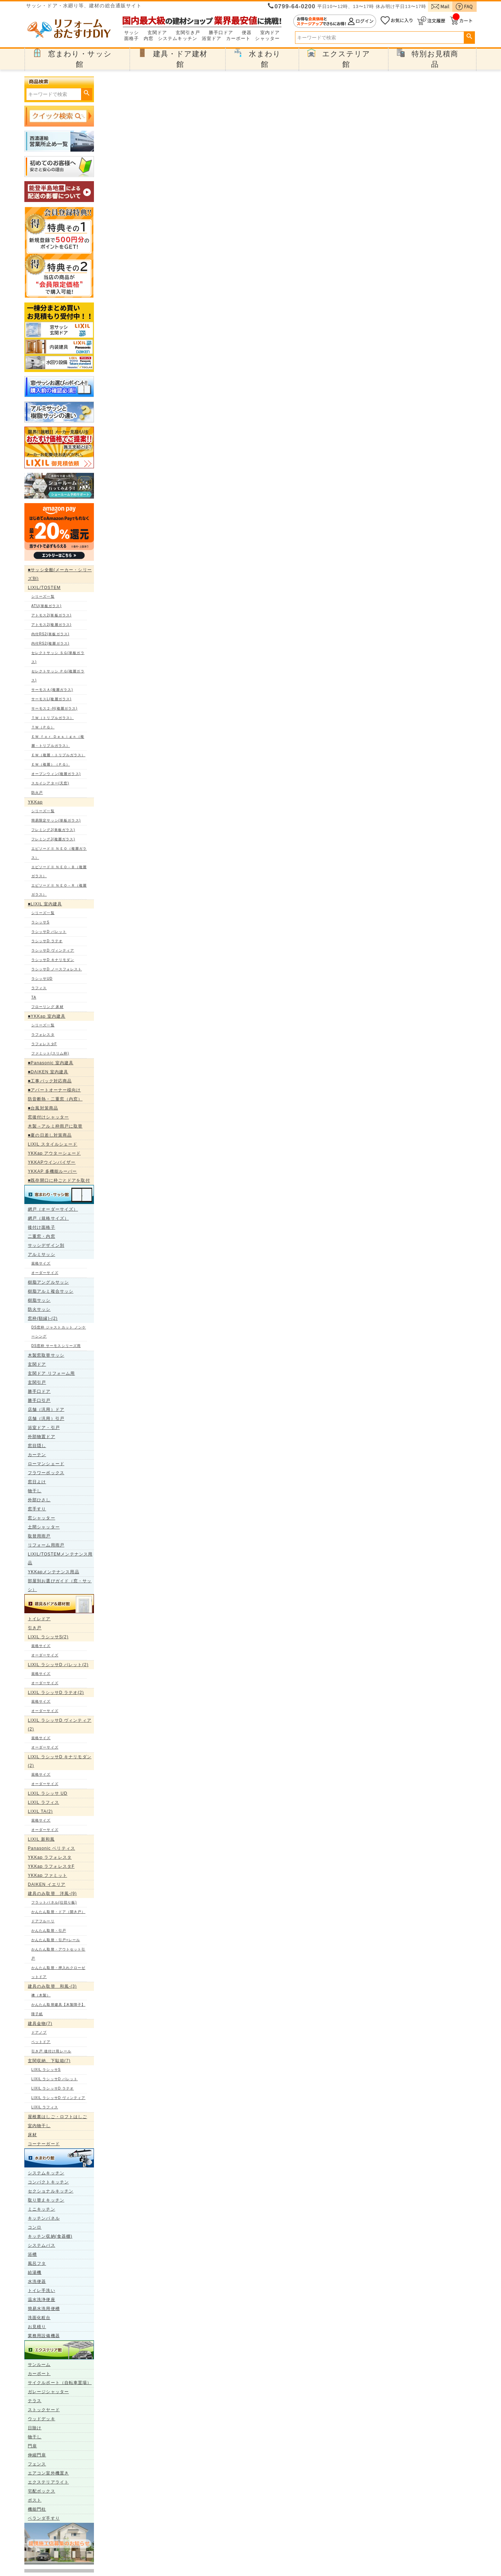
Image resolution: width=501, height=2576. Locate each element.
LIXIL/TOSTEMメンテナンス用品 (60, 1558)
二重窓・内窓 (41, 1236)
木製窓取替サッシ (46, 1355)
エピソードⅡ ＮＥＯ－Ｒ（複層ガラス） (59, 889)
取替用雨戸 (39, 1536)
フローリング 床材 (47, 1007)
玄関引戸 (37, 1382)
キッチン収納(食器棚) (50, 2236)
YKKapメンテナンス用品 (53, 1571)
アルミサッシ (41, 1254)
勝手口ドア (221, 32)
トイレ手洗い (41, 2290)
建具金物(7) (40, 2023)
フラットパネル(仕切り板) (54, 1902)
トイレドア (39, 1618)
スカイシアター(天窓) (50, 783)
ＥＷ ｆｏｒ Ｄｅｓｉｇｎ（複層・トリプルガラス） (57, 741)
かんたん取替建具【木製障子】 (58, 2004)
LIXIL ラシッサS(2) (48, 1636)
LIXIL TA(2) (40, 1811)
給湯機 (34, 2272)
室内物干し (39, 2125)
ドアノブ (39, 2032)
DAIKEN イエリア (46, 1884)
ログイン (334, 21)
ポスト (34, 2500)
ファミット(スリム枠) (50, 1053)
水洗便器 (37, 2281)
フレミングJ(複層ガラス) (53, 839)
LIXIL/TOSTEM (44, 587)
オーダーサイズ (44, 1273)
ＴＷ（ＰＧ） (43, 727)
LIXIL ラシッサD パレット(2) (58, 1664)
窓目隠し (37, 1445)
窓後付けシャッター (48, 1117)
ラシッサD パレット (48, 932)
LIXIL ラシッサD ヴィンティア (58, 2098)
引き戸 (34, 1627)
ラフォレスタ (43, 1034)
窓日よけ (37, 1481)
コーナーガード (44, 2143)
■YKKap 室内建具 (46, 1016)
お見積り (37, 2326)
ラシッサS (40, 922)
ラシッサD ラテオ (47, 941)
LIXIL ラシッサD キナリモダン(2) (60, 1761)
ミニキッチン (41, 2209)
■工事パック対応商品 (50, 1081)
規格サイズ (41, 1263)
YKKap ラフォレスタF (51, 1866)
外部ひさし (39, 1499)
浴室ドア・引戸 (44, 1427)
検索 (469, 36)
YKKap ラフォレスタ (50, 1857)
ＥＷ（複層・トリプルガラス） (58, 755)
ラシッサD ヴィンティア (52, 950)
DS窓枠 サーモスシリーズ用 (56, 1346)
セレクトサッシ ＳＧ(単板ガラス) (58, 657)
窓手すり (37, 1509)
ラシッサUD (42, 978)
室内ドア (270, 32)
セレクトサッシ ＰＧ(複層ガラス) (58, 675)
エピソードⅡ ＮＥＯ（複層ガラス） (59, 853)
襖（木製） (41, 1995)
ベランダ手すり (44, 2518)
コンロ (34, 2227)
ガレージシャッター (48, 2391)
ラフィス (39, 988)
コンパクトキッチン (48, 2182)
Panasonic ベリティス (51, 1848)
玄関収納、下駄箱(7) (49, 2060)
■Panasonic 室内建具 (50, 1062)
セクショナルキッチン (50, 2191)
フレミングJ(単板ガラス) (53, 830)
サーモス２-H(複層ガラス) (54, 708)
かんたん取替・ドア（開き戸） (58, 1912)
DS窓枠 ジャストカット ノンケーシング (58, 1331)
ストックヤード (44, 2409)
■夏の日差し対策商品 (50, 1135)
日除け (34, 2427)
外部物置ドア (41, 1436)
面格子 (131, 38)
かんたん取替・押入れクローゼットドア (58, 1972)
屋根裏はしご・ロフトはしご (57, 2116)
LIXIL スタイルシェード (52, 1144)
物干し (34, 1490)
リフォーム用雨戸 (46, 1545)
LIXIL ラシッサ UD (47, 1793)
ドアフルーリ (43, 1921)
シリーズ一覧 (43, 596)
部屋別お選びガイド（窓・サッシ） (60, 1585)
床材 (32, 2134)
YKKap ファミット (47, 1875)
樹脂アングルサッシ (48, 1282)
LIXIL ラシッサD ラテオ (52, 2088)
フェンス (37, 2464)
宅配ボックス (41, 2491)
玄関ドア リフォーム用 (51, 1373)
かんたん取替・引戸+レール (55, 1940)
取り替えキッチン (46, 2200)
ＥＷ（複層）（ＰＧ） (50, 764)
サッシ (131, 32)
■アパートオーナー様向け (54, 1090)
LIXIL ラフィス (43, 1802)
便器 (247, 32)
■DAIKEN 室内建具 (48, 1071)
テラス (34, 2400)
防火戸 (37, 792)
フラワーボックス (46, 1472)
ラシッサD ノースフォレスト (56, 969)
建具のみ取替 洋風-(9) (52, 1893)
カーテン (37, 1454)
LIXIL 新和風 (41, 1839)
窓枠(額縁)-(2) (43, 1318)
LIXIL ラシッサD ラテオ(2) (56, 1692)
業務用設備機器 (44, 2335)
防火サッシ (39, 1309)
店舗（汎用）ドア (46, 1409)
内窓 (148, 38)
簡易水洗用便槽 (44, 2308)
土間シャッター (44, 1527)
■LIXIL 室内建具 (45, 904)
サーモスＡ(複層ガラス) (52, 690)
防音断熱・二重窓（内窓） (55, 1099)
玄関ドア (157, 32)
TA (33, 997)
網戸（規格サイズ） (48, 1218)
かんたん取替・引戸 (48, 1930)
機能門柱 (37, 2509)
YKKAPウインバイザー (51, 1162)
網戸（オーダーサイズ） (53, 1209)
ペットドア (41, 2042)
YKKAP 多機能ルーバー (52, 1171)
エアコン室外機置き (48, 2473)
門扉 (32, 2446)
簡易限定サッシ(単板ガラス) (56, 820)
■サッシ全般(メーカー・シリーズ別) (60, 574)
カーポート (238, 38)
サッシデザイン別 (46, 1245)
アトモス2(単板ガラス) (51, 615)
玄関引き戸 (188, 32)
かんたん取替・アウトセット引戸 (58, 1953)
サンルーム (39, 2364)
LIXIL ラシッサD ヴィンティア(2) (60, 1724)
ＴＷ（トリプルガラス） (52, 718)
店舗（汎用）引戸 (46, 1418)
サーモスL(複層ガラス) (51, 699)
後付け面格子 (41, 1227)
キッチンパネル (44, 2218)
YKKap (35, 802)
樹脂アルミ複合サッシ (50, 1291)
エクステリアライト (48, 2482)
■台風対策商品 (43, 1108)
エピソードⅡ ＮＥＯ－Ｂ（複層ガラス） (59, 871)
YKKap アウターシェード (54, 1153)
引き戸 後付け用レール (51, 2051)
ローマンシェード (46, 1463)
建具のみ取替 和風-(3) (52, 1986)
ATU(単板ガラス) (46, 606)
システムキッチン (177, 38)
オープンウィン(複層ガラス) (56, 774)
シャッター (267, 38)
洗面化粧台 (39, 2317)
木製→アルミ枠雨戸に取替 (55, 1126)
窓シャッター (41, 1518)
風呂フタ (37, 2263)
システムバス (41, 2245)
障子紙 (37, 2014)
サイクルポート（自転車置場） (60, 2382)
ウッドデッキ (41, 2418)
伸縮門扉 (37, 2455)
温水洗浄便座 (41, 2299)
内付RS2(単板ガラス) (50, 634)
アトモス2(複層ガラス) (51, 625)
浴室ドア (211, 38)
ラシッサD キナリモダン (52, 960)
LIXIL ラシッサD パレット (54, 2079)
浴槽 (32, 2254)
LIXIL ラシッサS (46, 2070)
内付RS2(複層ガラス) (50, 643)
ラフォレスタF (44, 1044)
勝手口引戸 (39, 1400)
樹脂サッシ (39, 1300)
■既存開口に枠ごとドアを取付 (59, 1180)
